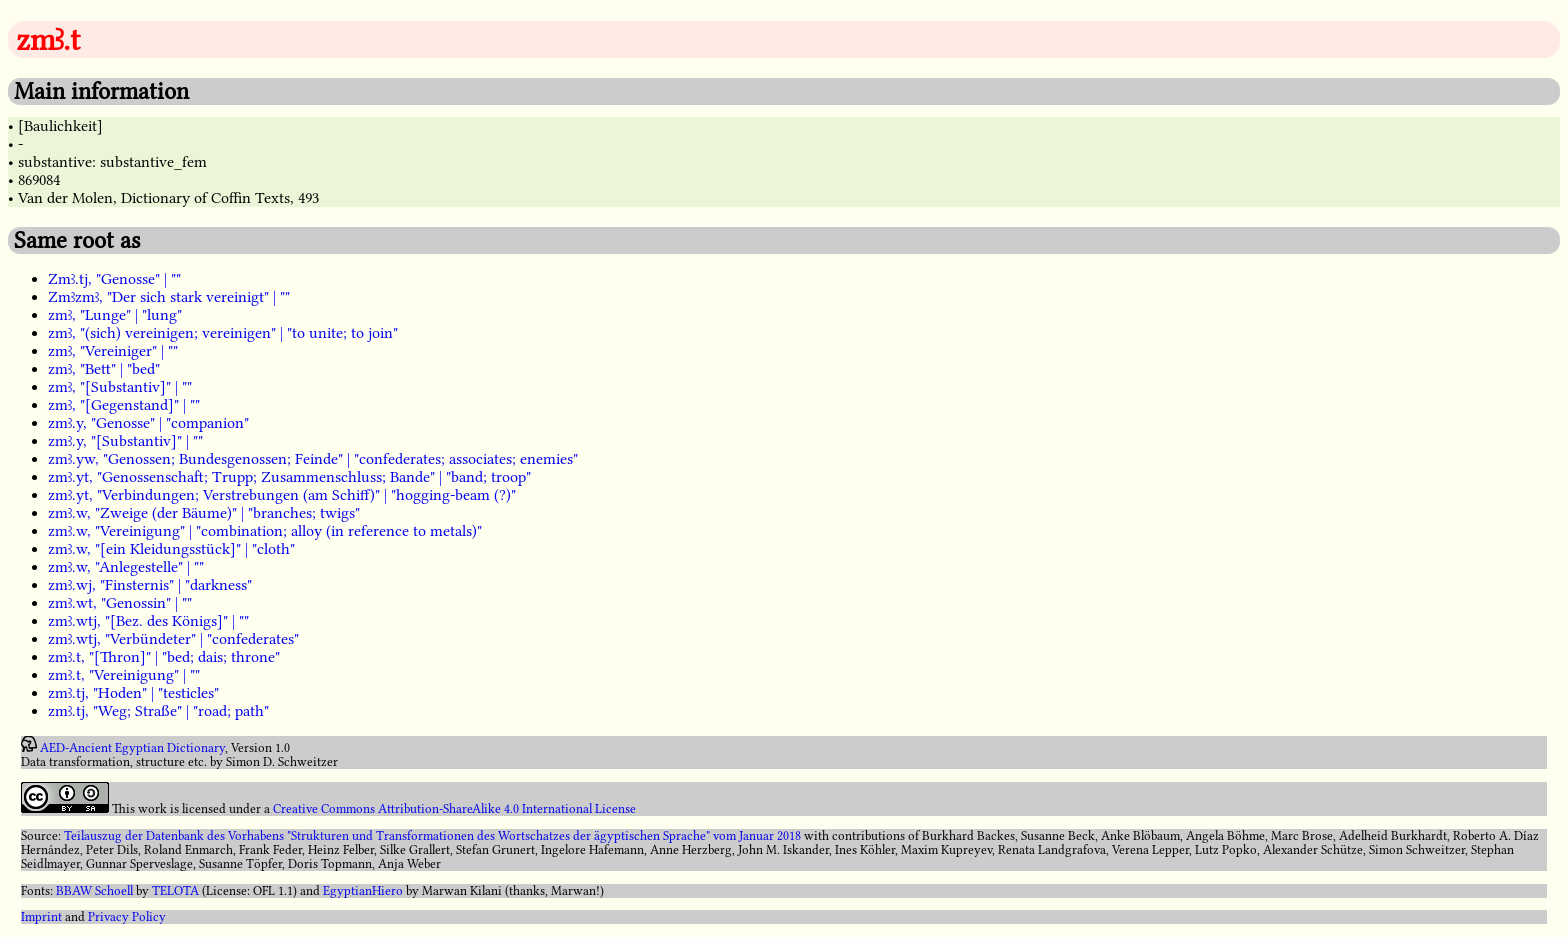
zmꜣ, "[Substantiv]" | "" (120, 387)
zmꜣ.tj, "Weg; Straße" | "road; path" (158, 711)
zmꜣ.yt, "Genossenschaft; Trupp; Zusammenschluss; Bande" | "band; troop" (289, 477)
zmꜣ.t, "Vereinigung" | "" (124, 675)
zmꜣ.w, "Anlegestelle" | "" (126, 567)
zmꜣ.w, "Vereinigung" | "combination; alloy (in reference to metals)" (265, 531)
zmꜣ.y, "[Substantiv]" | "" (125, 441)
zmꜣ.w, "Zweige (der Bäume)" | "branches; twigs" (204, 513)
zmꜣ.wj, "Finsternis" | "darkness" (150, 585)
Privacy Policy (127, 917)
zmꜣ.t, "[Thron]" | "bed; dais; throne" (164, 657)
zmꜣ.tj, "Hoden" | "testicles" (133, 693)
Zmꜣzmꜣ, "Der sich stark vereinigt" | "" (169, 297)
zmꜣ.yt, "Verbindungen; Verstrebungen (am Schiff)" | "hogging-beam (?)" (282, 495)
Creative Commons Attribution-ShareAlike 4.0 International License (454, 809)
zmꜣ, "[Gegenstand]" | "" (124, 405)
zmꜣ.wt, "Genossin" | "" (120, 603)
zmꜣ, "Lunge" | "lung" (115, 315)
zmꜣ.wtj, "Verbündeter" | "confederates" (173, 639)
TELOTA (175, 891)
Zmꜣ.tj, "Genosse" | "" (114, 279)
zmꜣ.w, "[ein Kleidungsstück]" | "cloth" (171, 549)
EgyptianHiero (363, 891)
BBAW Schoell (94, 891)
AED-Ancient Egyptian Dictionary (132, 748)
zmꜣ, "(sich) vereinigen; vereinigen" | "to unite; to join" (223, 333)
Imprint (41, 917)
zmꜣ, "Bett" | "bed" (104, 369)
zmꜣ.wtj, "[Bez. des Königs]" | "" (148, 621)
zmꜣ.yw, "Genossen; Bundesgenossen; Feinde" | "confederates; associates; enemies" (313, 459)
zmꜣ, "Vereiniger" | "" (113, 351)
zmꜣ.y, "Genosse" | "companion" (148, 423)
